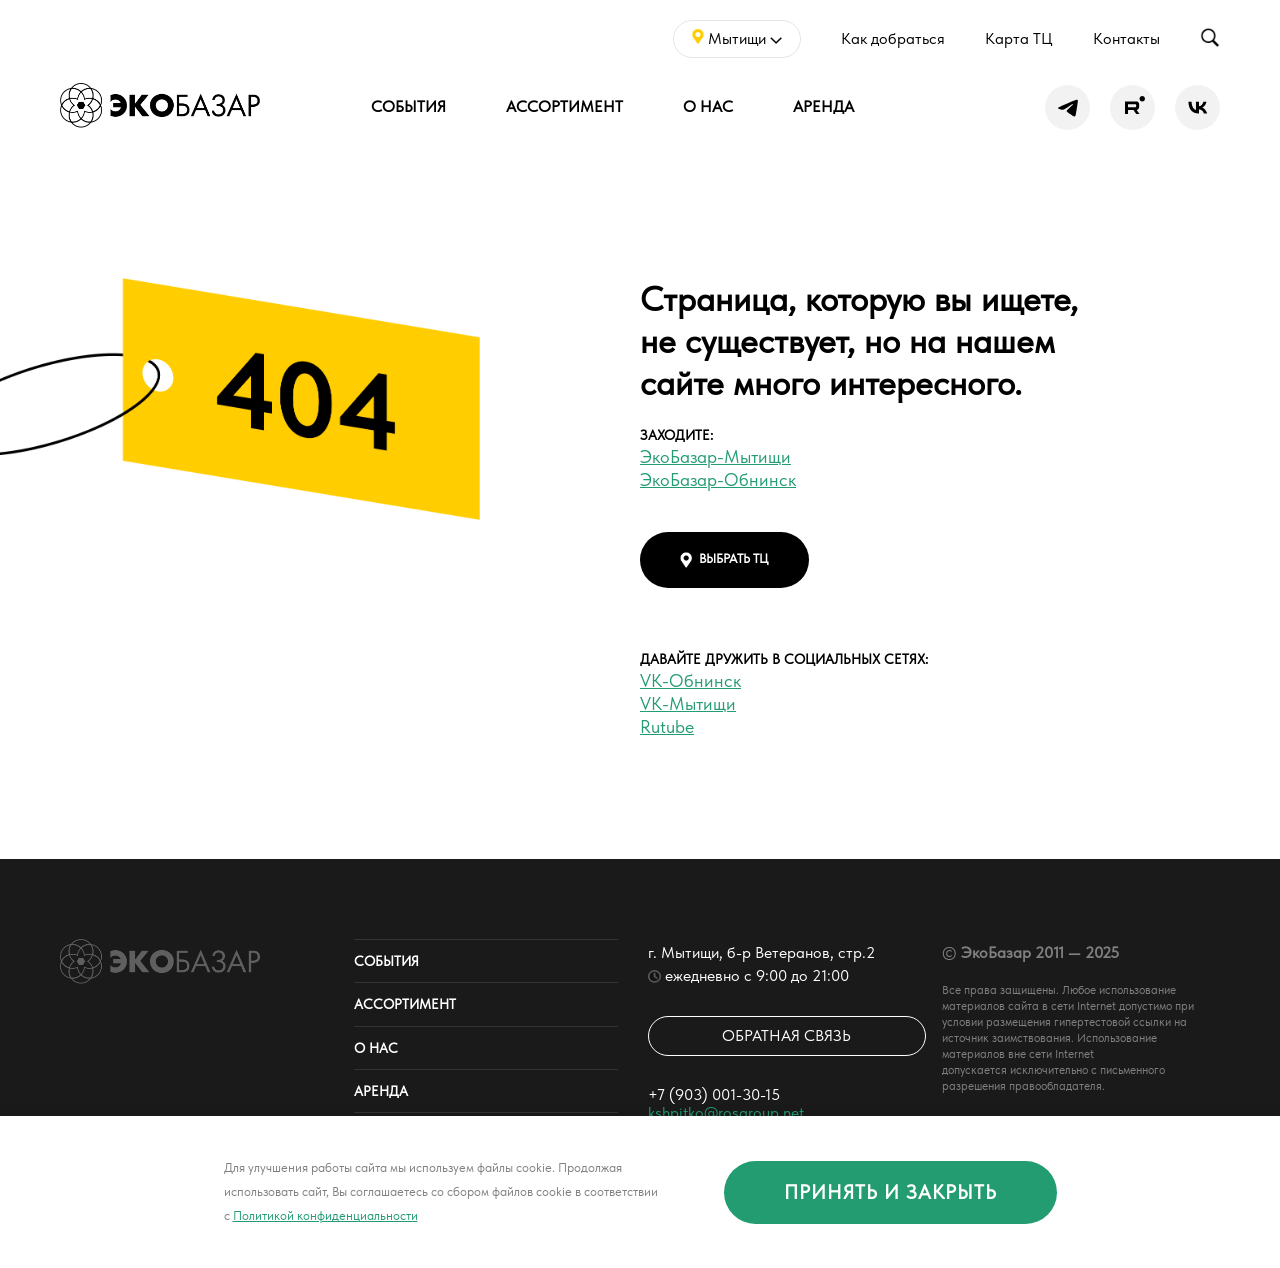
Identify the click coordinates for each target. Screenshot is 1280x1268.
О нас (708, 106)
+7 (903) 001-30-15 (714, 1094)
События (408, 106)
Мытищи (737, 38)
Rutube (667, 726)
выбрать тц (724, 559)
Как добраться (893, 38)
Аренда (823, 106)
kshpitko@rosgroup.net (726, 1112)
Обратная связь (786, 1035)
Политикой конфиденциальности (325, 1215)
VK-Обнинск (690, 680)
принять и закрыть (890, 1192)
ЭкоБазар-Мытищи (715, 456)
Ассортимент (564, 106)
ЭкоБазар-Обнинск (718, 479)
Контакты (1126, 38)
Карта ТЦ (1019, 38)
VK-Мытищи (688, 703)
